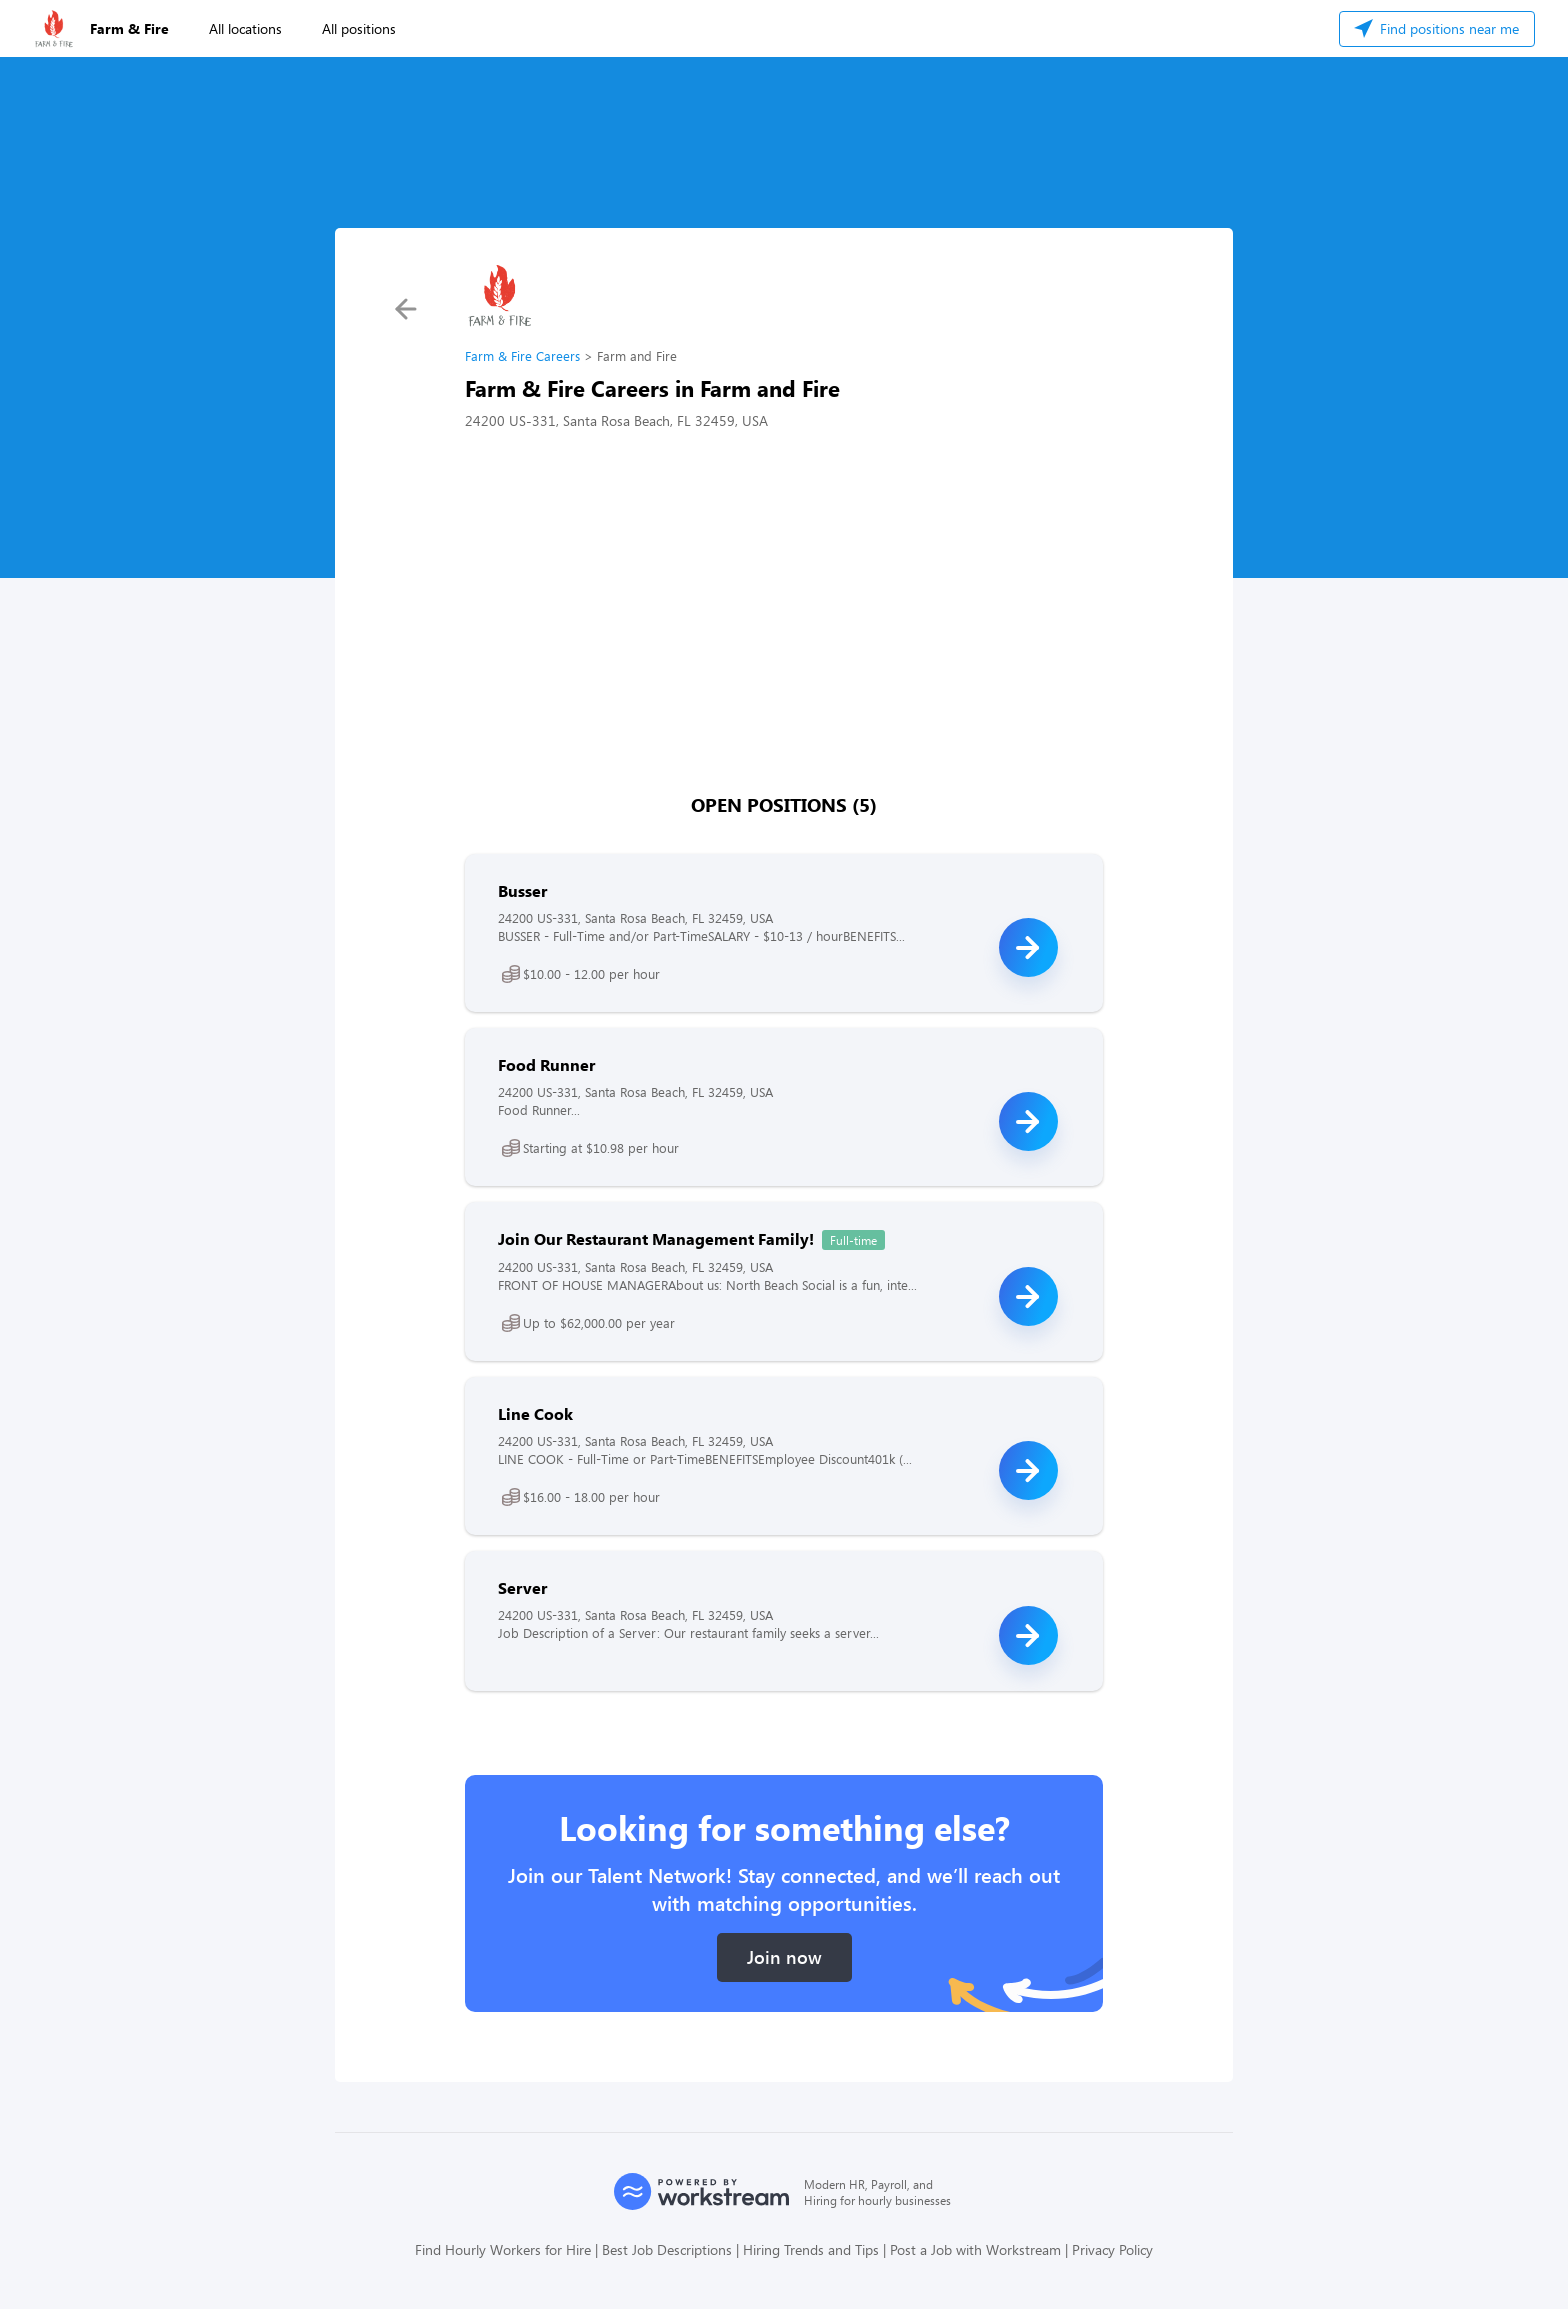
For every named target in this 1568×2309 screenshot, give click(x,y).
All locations (245, 28)
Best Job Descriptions (667, 2249)
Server (522, 1587)
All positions (359, 28)
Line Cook (535, 1413)
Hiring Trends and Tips (811, 2249)
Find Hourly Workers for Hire (503, 2249)
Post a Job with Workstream (975, 2249)
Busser (522, 890)
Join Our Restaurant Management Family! (656, 1238)
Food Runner (546, 1064)
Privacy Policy (1112, 2249)
